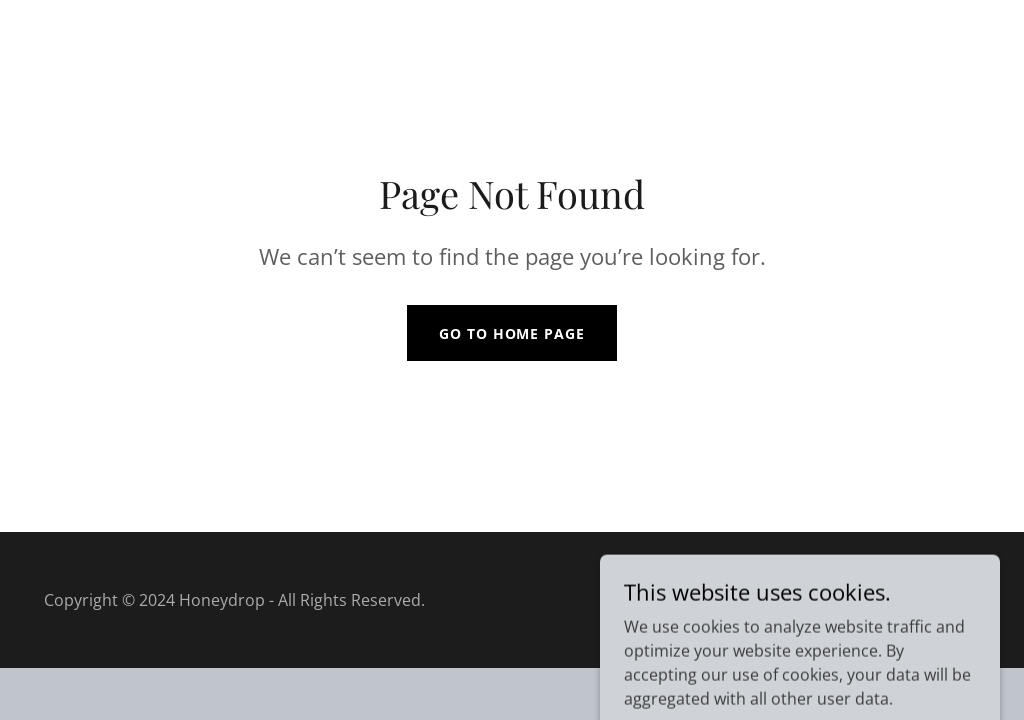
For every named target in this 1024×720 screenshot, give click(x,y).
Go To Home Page (511, 333)
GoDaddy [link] (944, 600)
